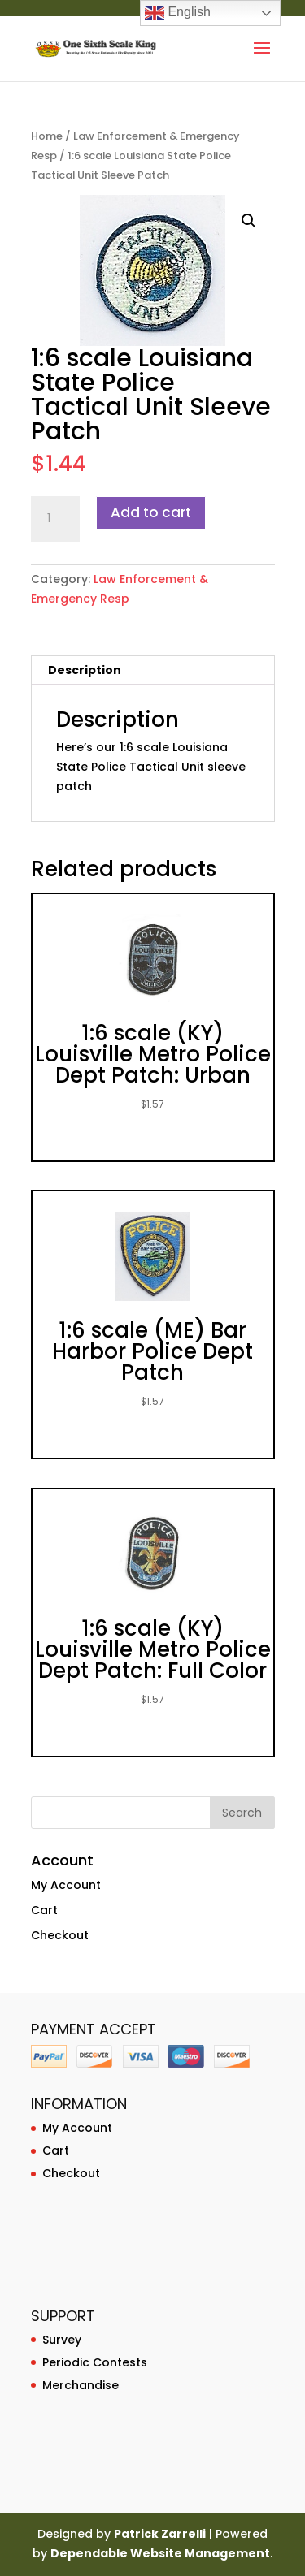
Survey (61, 2340)
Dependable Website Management (160, 2553)
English (178, 13)
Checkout (60, 1935)
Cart (44, 1910)
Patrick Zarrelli (160, 2534)
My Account (66, 1885)
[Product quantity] (55, 519)
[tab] (153, 670)
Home (47, 136)
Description (84, 670)
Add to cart (151, 512)
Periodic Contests (94, 2362)
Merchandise (80, 2385)
